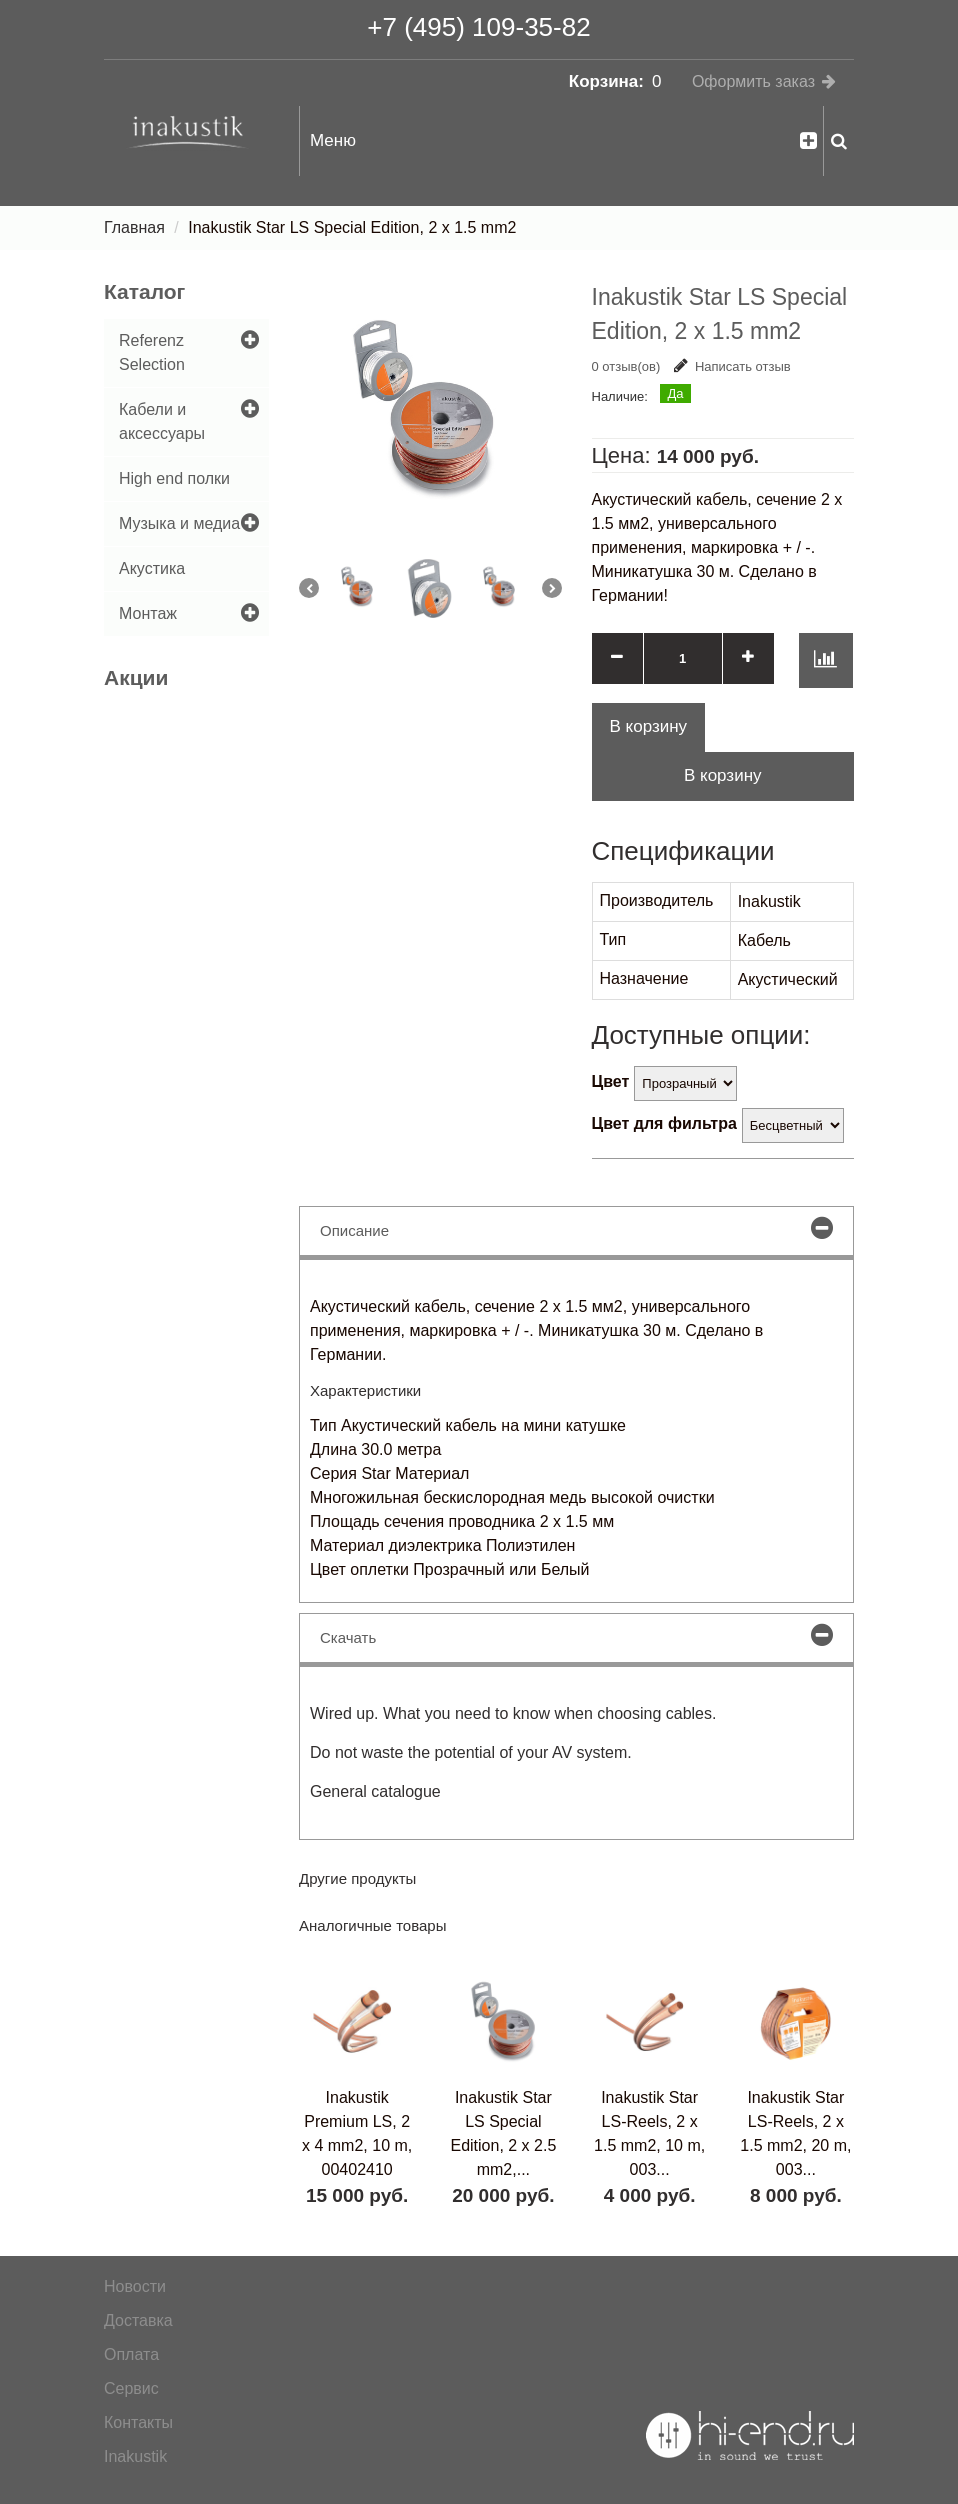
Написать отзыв (732, 366)
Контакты (138, 2422)
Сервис (131, 2388)
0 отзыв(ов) (626, 366)
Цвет (611, 1081)
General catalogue (375, 1791)
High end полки (174, 478)
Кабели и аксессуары (162, 421)
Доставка (138, 2320)
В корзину (723, 775)
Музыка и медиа (179, 523)
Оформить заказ (753, 81)
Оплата (131, 2354)
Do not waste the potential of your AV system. (471, 1752)
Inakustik (135, 2456)
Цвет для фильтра (664, 1123)
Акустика (152, 568)
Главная (134, 227)
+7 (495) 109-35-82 (478, 27)
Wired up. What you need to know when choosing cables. (513, 1713)
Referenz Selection (152, 352)
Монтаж (148, 613)
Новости (135, 2286)
